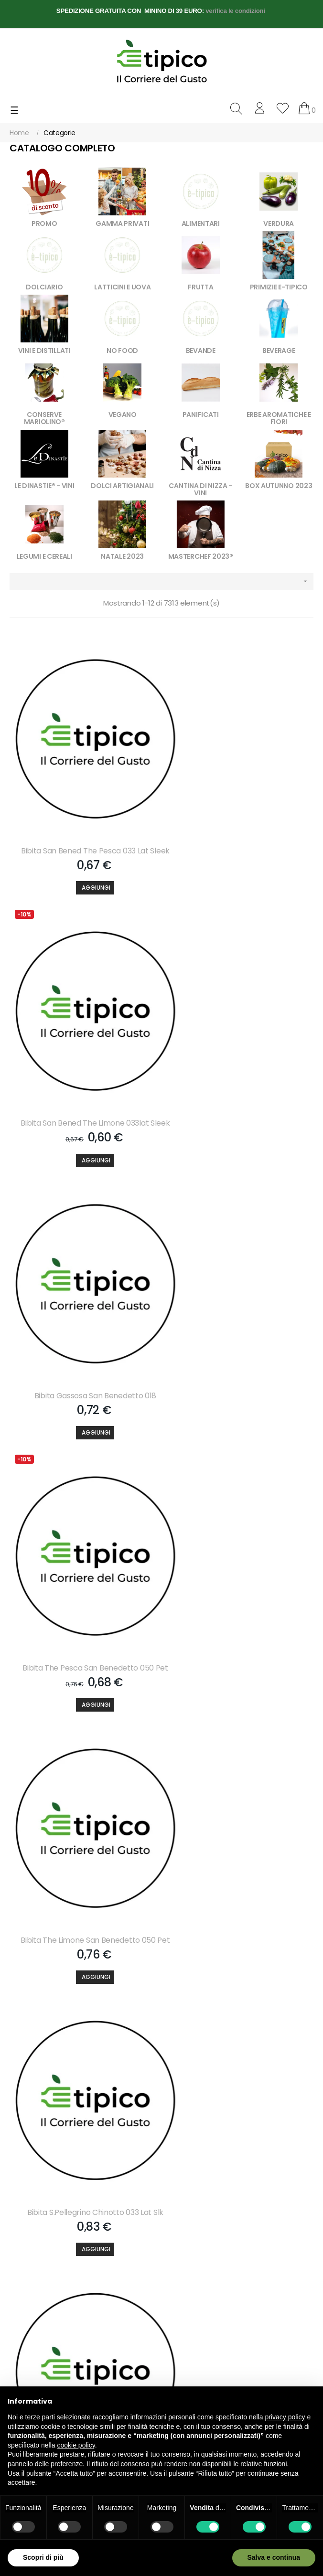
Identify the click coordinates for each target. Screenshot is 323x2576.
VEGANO (122, 414)
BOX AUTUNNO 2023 (278, 485)
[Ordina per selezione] (161, 581)
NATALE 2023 (122, 556)
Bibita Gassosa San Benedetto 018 (83, 1074)
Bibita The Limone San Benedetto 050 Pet (83, 1322)
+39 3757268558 (66, 2312)
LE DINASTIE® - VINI (44, 485)
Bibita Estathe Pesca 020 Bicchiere (239, 1813)
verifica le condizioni (235, 10)
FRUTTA (200, 287)
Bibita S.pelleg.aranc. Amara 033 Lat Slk (240, 1570)
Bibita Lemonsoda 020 (83, 1813)
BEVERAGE (278, 350)
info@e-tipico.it (33, 2330)
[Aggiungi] (84, 868)
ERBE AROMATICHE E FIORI (279, 418)
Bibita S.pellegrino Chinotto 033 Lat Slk (240, 1317)
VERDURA (278, 223)
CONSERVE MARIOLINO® (44, 418)
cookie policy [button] (76, 2445)
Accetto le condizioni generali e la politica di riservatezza (66, 2215)
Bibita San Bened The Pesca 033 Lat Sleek (83, 826)
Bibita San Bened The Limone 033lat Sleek (240, 826)
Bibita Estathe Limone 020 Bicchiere (83, 2055)
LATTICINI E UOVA (122, 287)
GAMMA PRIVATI (122, 223)
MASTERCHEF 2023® (200, 556)
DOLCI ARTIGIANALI (122, 485)
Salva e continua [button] (274, 2557)
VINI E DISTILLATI (44, 350)
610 (258, 2128)
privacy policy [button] (285, 2417)
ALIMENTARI (201, 223)
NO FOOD (122, 350)
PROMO (44, 223)
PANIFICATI (201, 414)
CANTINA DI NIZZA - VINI (200, 489)
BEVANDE (200, 350)
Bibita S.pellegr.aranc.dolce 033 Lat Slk (83, 1570)
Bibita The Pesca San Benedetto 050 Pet (239, 1074)
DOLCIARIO (44, 287)
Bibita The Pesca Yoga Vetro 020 (240, 2055)
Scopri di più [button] (43, 2557)
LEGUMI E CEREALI (44, 556)
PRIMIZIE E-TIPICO (279, 287)
